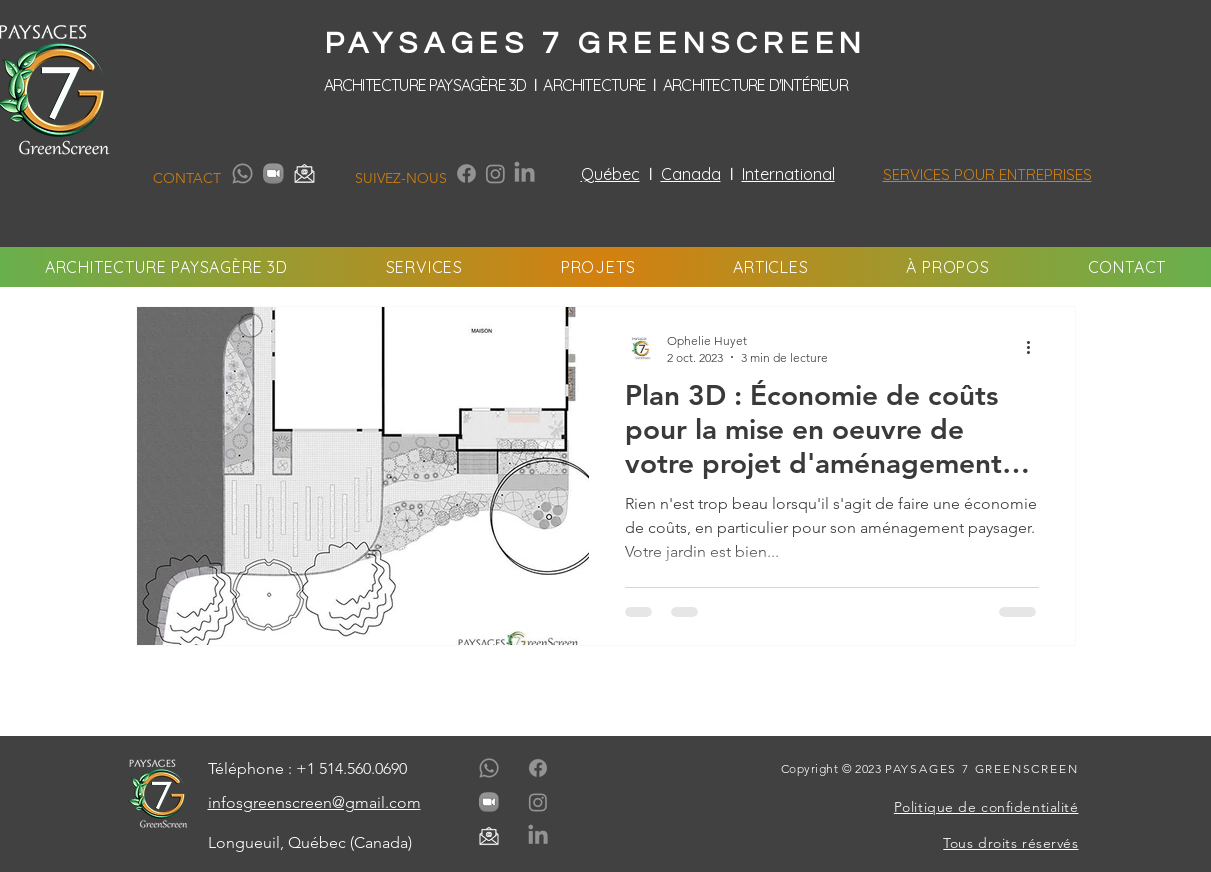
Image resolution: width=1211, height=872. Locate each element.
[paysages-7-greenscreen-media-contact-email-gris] (304, 173)
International (788, 174)
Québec (610, 174)
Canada (691, 174)
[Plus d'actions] (1036, 348)
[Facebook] (466, 173)
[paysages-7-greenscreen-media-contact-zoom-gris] (273, 173)
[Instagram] (495, 173)
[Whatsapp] (242, 173)
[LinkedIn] (524, 173)
